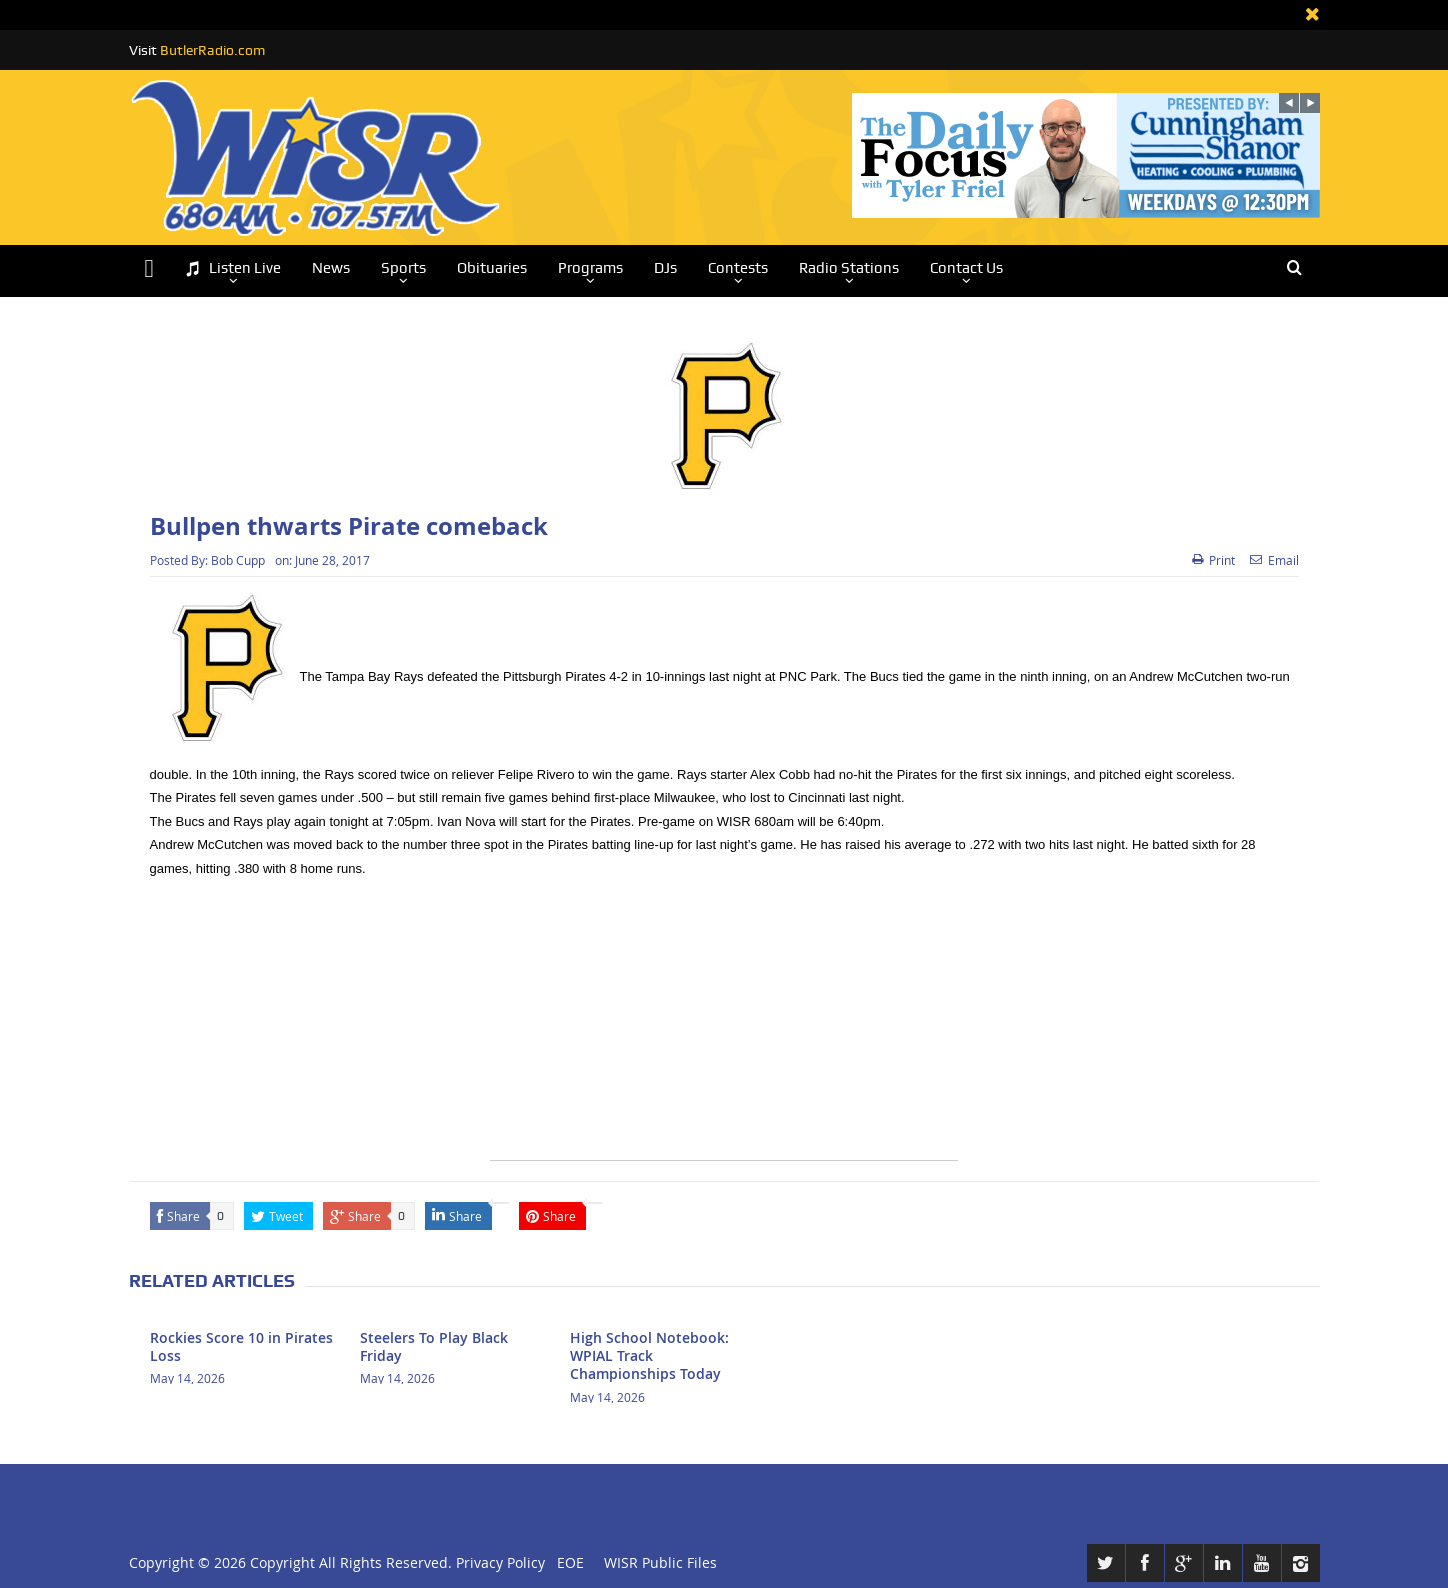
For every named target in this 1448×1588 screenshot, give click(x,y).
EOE (566, 1562)
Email (1274, 560)
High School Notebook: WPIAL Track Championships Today (649, 1355)
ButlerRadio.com (212, 50)
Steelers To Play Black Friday (434, 1346)
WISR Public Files (660, 1562)
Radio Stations (849, 268)
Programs (590, 268)
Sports (403, 268)
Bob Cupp (238, 560)
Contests (738, 268)
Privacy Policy (500, 1562)
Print (1213, 560)
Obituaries (492, 268)
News (331, 268)
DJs (665, 268)
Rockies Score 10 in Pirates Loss (241, 1346)
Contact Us (966, 268)
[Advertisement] (724, 1020)
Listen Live (233, 268)
